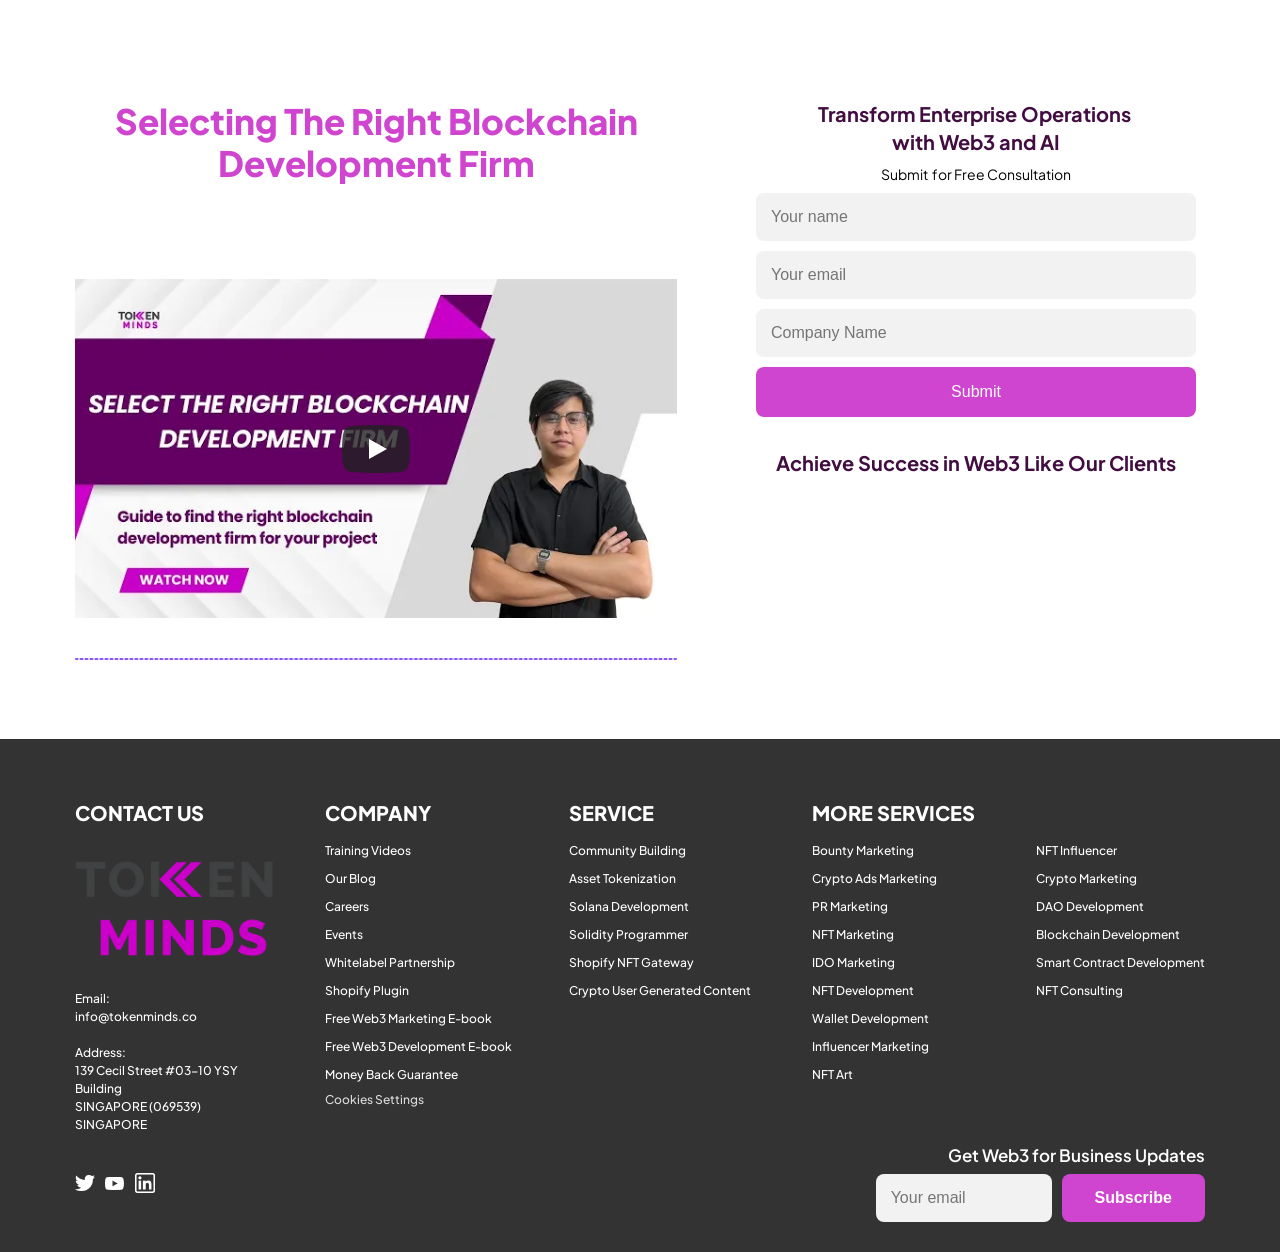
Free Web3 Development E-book (418, 1046)
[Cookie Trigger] (374, 1100)
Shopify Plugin (367, 990)
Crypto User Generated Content (660, 990)
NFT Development (863, 990)
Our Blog (350, 878)
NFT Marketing (853, 934)
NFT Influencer (1076, 850)
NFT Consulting (1079, 990)
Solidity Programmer (628, 934)
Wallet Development (870, 1018)
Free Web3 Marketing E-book (408, 1018)
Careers (347, 906)
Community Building (627, 850)
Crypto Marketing (1086, 878)
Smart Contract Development (1120, 962)
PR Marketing (850, 906)
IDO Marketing (853, 962)
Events (344, 934)
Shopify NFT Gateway (631, 962)
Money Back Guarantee (391, 1074)
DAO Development (1090, 906)
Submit (976, 391)
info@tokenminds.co (136, 1016)
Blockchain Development (1108, 934)
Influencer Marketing (870, 1046)
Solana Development (629, 906)
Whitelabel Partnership (390, 962)
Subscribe (1133, 1197)
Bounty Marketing (863, 850)
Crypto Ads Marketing (874, 878)
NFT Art (832, 1074)
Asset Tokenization (622, 878)
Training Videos (368, 850)
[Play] (376, 449)
